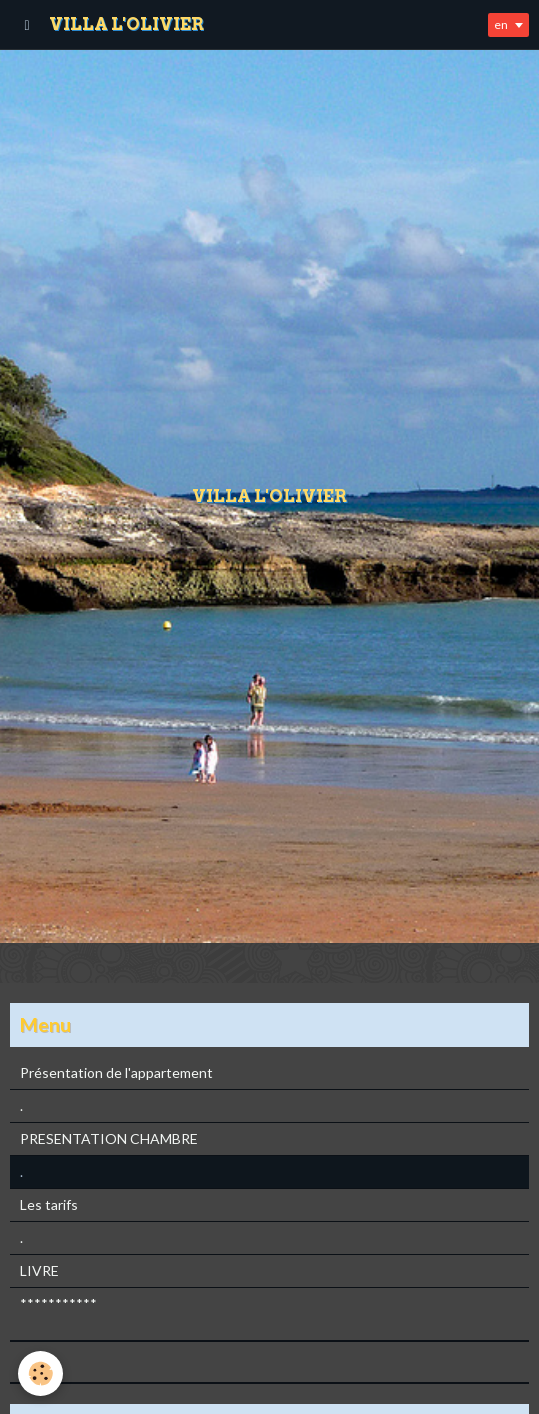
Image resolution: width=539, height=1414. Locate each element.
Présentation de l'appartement (116, 1072)
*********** (58, 1303)
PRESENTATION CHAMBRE (109, 1138)
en (501, 24)
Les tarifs (49, 1204)
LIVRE (39, 1270)
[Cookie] (40, 1373)
